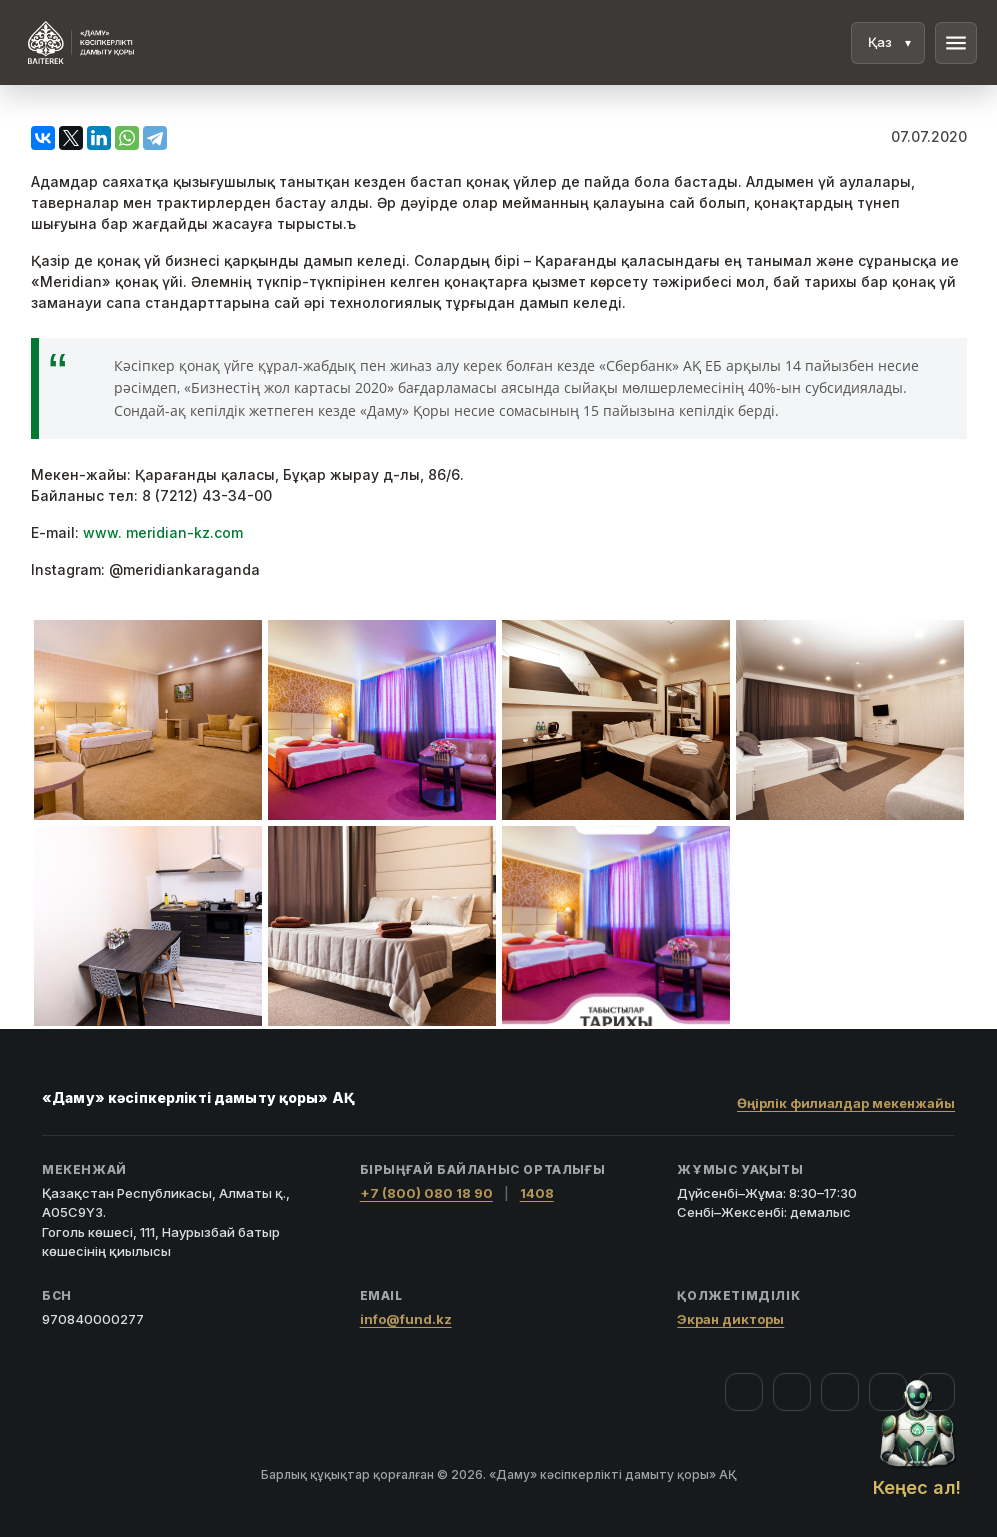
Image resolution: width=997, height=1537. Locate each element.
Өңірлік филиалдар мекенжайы (846, 1103)
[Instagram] (792, 1392)
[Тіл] (888, 43)
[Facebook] (744, 1392)
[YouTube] (840, 1392)
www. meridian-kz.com (163, 532)
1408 (537, 1193)
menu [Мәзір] (956, 43)
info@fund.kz (406, 1319)
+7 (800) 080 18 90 (426, 1193)
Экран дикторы (730, 1319)
